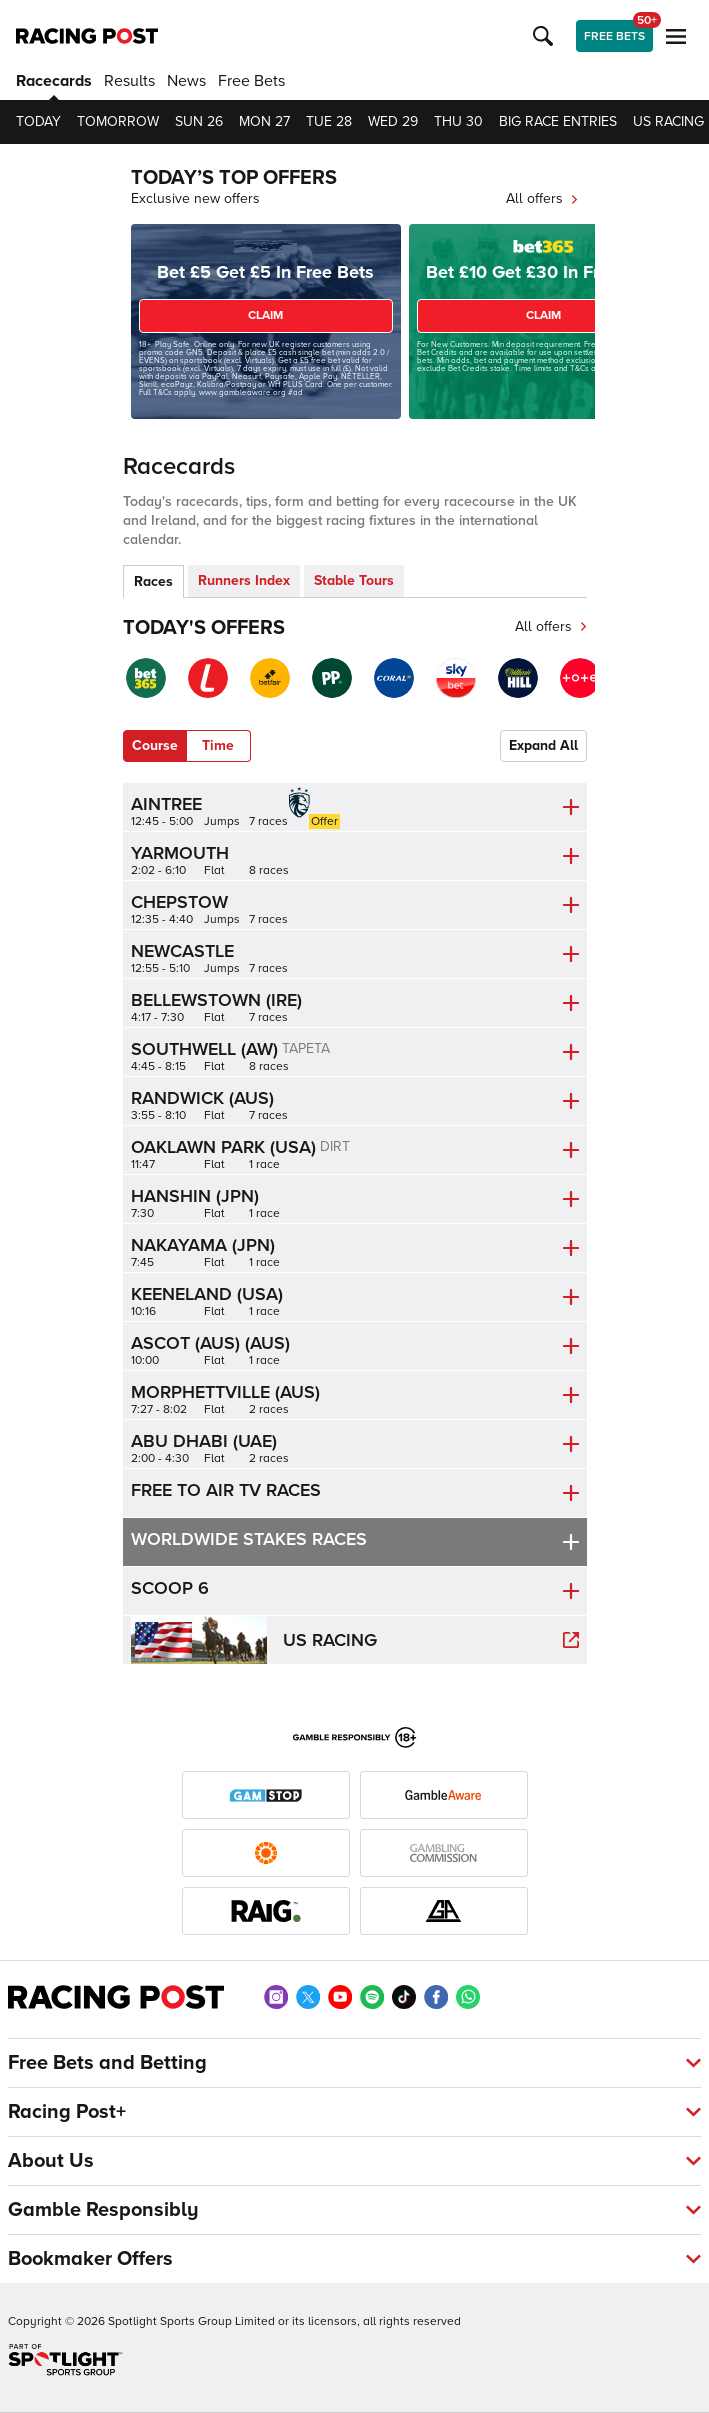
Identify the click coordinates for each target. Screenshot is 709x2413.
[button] (546, 36)
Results (129, 81)
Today (38, 121)
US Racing (668, 121)
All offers (542, 198)
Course (155, 745)
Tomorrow (118, 121)
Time (218, 745)
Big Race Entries (558, 121)
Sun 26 (199, 121)
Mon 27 (264, 121)
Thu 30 (458, 121)
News (186, 81)
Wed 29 (393, 121)
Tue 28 (329, 121)
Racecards (54, 81)
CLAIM (265, 315)
